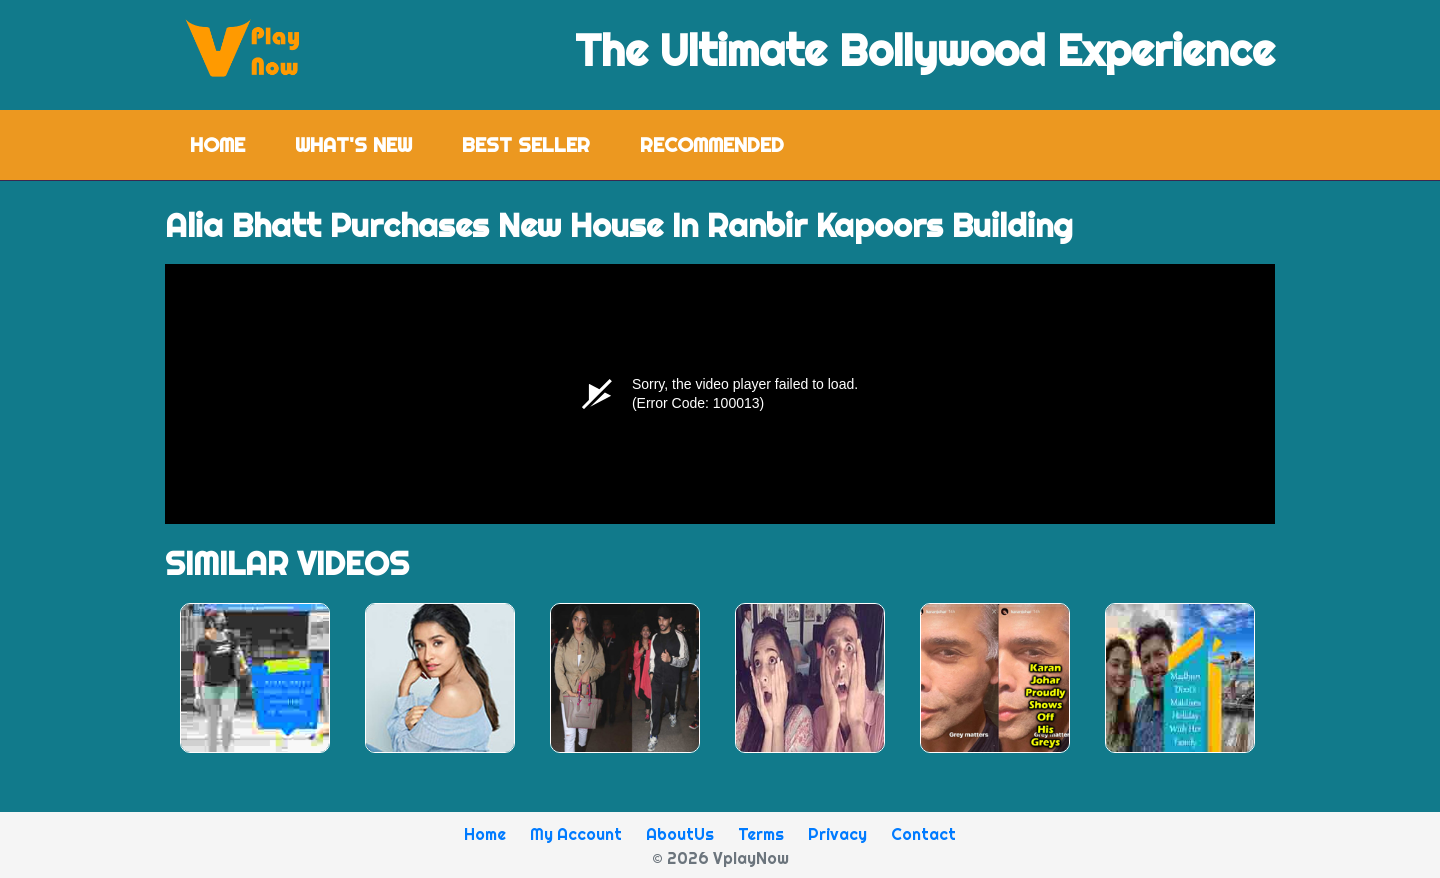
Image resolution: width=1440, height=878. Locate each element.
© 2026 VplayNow (720, 858)
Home (230, 143)
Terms (761, 834)
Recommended (712, 144)
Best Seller (526, 144)
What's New (353, 144)
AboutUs (680, 834)
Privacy (837, 834)
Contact (923, 834)
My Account (576, 834)
